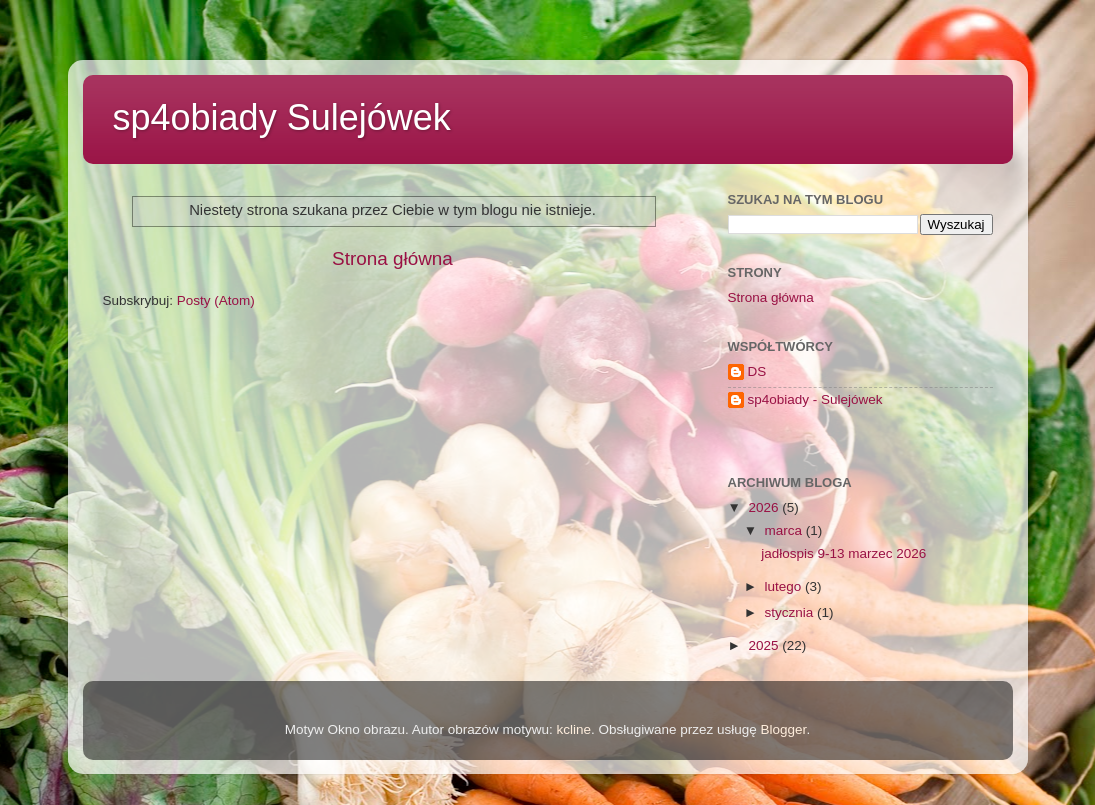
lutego (785, 586)
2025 (765, 645)
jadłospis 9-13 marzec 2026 (843, 553)
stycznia (791, 612)
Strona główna (392, 258)
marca (785, 530)
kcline (573, 729)
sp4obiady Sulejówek (282, 117)
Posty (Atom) (216, 300)
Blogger (784, 729)
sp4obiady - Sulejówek (815, 399)
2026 (765, 507)
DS (757, 371)
